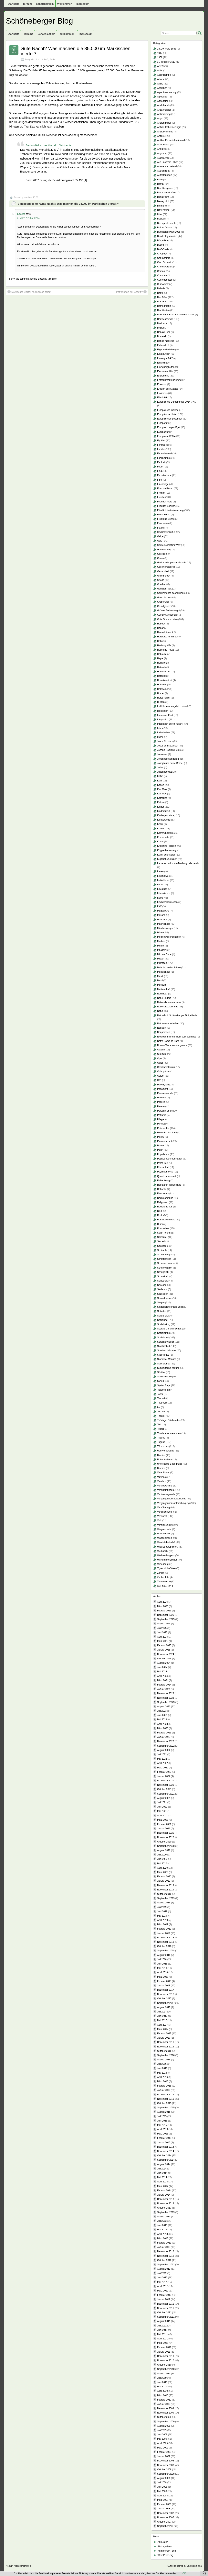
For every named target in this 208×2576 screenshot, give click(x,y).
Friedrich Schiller (166, 506)
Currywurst (163, 284)
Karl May (161, 793)
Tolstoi (160, 1429)
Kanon (160, 785)
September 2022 (166, 1745)
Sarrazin (161, 1241)
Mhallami (162, 950)
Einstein (161, 362)
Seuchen (161, 1285)
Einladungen (163, 354)
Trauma (161, 1437)
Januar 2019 (163, 1933)
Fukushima (163, 523)
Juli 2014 (162, 2168)
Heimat (161, 667)
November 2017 (165, 1994)
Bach (159, 179)
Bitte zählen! (163, 210)
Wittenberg (163, 1564)
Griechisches (164, 597)
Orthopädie (163, 1071)
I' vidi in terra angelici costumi (172, 706)
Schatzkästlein (45, 3)
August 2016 (163, 2059)
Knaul (160, 824)
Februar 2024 (164, 1684)
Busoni (160, 244)
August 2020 (163, 1850)
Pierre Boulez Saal (167, 1132)
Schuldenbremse (166, 1263)
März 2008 (162, 2500)
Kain (159, 780)
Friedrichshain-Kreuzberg (170, 510)
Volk (159, 1520)
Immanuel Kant (165, 715)
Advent (160, 79)
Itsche (160, 737)
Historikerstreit (164, 680)
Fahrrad (161, 444)
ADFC (160, 66)
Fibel (159, 479)
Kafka (160, 776)
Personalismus (165, 1110)
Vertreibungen (164, 1511)
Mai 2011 (162, 2334)
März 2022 (162, 1767)
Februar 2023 (164, 1732)
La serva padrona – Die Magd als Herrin (178, 863)
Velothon (161, 1481)
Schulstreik (163, 1276)
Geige (160, 536)
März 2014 (162, 2186)
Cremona (162, 275)
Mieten (160, 958)
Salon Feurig (164, 1232)
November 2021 (165, 1785)
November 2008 (165, 2465)
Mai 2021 (162, 1811)
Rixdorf (161, 1215)
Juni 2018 (162, 1963)
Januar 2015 (163, 2142)
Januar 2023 (163, 1737)
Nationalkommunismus (169, 1002)
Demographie (164, 306)
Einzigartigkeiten (165, 367)
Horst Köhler (163, 697)
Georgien (162, 554)
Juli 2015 (162, 2116)
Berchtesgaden (165, 188)
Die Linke (162, 323)
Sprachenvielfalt (165, 1341)
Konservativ (163, 837)
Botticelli (161, 218)
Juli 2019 (162, 1907)
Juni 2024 (162, 1667)
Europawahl (163, 432)
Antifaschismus (165, 131)
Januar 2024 (163, 1689)
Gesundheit (163, 571)
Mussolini (162, 984)
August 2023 (163, 1706)
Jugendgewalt (164, 771)
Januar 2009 (163, 2456)
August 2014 (163, 2164)
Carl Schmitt (163, 258)
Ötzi (159, 1080)
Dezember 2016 (165, 2042)
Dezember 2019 (165, 1885)
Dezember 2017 (165, 1989)
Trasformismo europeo (169, 1433)
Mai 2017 (162, 2020)
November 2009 (165, 2412)
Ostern (160, 1075)
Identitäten (162, 711)
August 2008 (163, 2478)
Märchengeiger (165, 928)
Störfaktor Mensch (166, 1359)
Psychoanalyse (165, 1171)
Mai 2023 (162, 1719)
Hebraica (162, 654)
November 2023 (165, 1698)
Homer (160, 693)
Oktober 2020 (164, 1841)
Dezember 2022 (165, 1741)
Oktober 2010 (164, 2364)
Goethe (161, 584)
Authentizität (163, 170)
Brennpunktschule (166, 223)
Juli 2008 (162, 2482)
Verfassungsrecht (166, 1494)
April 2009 (162, 2443)
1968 (159, 57)
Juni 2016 (162, 2068)
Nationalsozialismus (167, 1006)
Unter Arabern (164, 1459)
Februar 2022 (164, 1772)
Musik (160, 976)
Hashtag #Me (164, 645)
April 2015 (162, 2129)
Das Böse (162, 297)
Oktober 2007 (164, 2521)
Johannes (162, 754)
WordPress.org (165, 2555)
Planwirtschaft (164, 1141)
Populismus (163, 1154)
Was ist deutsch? (166, 1542)
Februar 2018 (164, 1981)
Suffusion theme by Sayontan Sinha (184, 2566)
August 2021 (163, 1798)
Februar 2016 (164, 2085)
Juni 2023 (162, 1715)
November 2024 (165, 1654)
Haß (159, 641)
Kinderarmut (163, 811)
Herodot (161, 676)
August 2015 (163, 2112)
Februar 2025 (164, 1645)
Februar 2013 (164, 2242)
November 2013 (165, 2203)
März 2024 (162, 1680)
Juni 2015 (162, 2120)
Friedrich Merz (164, 501)
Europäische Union (167, 414)
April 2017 (162, 2024)
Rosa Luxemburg (166, 1219)
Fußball (161, 527)
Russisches (163, 1228)
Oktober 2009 (164, 2417)
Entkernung (163, 375)
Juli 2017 (162, 2011)
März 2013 (162, 2238)
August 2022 (163, 1750)
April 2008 (162, 2495)
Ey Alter (161, 440)
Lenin (160, 884)
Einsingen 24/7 (165, 358)
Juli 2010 (162, 2378)
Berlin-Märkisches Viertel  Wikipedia (48, 145)
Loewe (21, 213)
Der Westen (163, 310)
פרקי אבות (167, 1586)
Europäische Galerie (168, 410)
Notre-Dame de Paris (168, 1041)
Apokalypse (163, 144)
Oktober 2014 (164, 2155)
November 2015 (165, 2099)
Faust (160, 466)
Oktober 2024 (164, 1658)
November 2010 (165, 2360)
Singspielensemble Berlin (170, 1306)
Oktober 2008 (164, 2469)
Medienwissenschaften (169, 936)
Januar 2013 (163, 2247)
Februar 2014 (164, 2190)
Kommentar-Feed (167, 2550)
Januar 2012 (163, 2299)
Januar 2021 (163, 1828)
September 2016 (166, 2055)
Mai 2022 (162, 1758)
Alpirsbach (162, 96)
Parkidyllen (163, 1084)
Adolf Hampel (164, 74)
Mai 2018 (162, 1968)
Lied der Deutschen (167, 902)
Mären (160, 932)
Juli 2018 (162, 1959)
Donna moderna (165, 341)
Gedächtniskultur (166, 532)
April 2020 (162, 1867)
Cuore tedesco (164, 279)
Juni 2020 (162, 1859)
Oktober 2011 (164, 2312)
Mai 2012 (162, 2282)
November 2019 (165, 1889)
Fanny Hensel (164, 453)
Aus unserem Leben (167, 162)
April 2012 (162, 2286)
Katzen (160, 802)
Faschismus (163, 458)
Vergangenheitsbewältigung (171, 1498)
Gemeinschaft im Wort (168, 545)
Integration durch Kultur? (36, 59)
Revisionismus (164, 1206)
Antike (160, 136)
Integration (162, 719)
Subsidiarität (163, 1363)
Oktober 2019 (164, 1894)
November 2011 (165, 2308)
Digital (160, 327)
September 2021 (166, 1793)
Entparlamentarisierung (169, 380)
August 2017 (163, 2007)
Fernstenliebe (164, 475)
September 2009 (166, 2421)
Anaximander (164, 109)
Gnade (160, 580)
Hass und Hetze (165, 649)
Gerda (160, 558)
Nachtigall (162, 993)
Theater (161, 1416)
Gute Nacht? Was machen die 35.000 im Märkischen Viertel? (75, 51)
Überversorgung (165, 1450)
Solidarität (162, 1315)
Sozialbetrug (163, 1324)
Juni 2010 (162, 2382)
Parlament (162, 1089)
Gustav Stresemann (167, 614)
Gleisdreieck (163, 575)
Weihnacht (162, 1551)
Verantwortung (164, 1485)
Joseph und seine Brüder (170, 763)
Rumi (160, 1224)
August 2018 (163, 1955)
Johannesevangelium (168, 758)
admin (27, 197)
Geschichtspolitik (166, 567)
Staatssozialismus (166, 1350)
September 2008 (166, 2473)
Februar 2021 (164, 1824)
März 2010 (162, 2395)
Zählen (160, 1573)
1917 (159, 53)
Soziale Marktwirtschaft (169, 1328)
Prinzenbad (163, 1167)
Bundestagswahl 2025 (168, 231)
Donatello (162, 336)
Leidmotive (163, 876)
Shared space (164, 1298)
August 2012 (163, 2269)
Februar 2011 (164, 2347)
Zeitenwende (164, 1581)
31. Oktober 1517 (166, 62)
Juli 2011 (162, 2325)
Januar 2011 (163, 2351)
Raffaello (161, 1189)
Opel (159, 1058)
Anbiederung (164, 114)
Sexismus (162, 1289)
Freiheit (161, 492)
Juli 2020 (162, 1854)
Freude (161, 497)
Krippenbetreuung (166, 850)
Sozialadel (162, 1320)
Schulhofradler (164, 1267)
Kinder (52, 59)
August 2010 (163, 2373)
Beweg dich (163, 201)
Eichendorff (163, 345)
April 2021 (162, 1815)
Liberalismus (163, 893)
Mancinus (162, 919)
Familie (161, 449)
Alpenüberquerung (167, 92)
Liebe (160, 897)
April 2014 (162, 2181)
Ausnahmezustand (167, 166)
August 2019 (163, 1902)
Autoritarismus (164, 175)
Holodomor (163, 689)
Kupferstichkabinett (167, 859)
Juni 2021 (162, 1806)
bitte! (159, 214)
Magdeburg (163, 910)
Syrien (160, 1381)
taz (158, 1407)
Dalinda (161, 288)
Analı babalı (163, 105)
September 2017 (166, 2003)
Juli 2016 (162, 2064)
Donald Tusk (163, 332)
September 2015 (166, 2107)
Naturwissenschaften (168, 1023)
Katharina (162, 798)
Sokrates (161, 1311)
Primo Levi (162, 1163)
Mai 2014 (162, 2177)
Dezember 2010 (165, 2356)
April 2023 (162, 1724)
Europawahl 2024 (166, 436)
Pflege (160, 1119)
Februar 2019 (164, 1928)
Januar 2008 (163, 2508)
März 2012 (162, 2290)
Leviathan (162, 889)
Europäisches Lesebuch (169, 418)
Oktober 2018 (164, 1946)
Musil (160, 980)
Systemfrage (163, 1385)
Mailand (161, 915)
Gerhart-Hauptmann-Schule (171, 562)
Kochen (161, 828)
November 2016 (165, 2046)
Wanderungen (164, 1538)
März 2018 (162, 1977)
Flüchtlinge (163, 484)
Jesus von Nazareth (167, 745)
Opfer (160, 1062)
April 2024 (162, 1676)
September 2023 (166, 1702)
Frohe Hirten (163, 514)
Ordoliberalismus (166, 1067)
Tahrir (160, 1394)
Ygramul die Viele (166, 1568)
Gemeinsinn (163, 549)
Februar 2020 (164, 1876)
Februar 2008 (164, 2504)
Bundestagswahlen (167, 236)
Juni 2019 (162, 1911)
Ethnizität (162, 397)
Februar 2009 (164, 2452)
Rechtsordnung (165, 1198)
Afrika (160, 83)
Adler (160, 70)
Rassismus (163, 1193)
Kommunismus (165, 833)
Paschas (161, 1097)
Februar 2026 (164, 1610)
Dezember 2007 (165, 2513)
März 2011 (162, 2343)
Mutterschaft (163, 989)
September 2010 (166, 2369)
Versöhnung (163, 1507)
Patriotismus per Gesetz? (131, 291)
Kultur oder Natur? (166, 854)
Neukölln (161, 1027)
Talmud (161, 1398)
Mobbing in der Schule (169, 967)
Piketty (160, 1137)
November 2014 (165, 2151)
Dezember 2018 (165, 1937)
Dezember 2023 (165, 1693)
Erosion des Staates (167, 388)
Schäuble (162, 1250)
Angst (160, 118)
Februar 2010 (164, 2399)
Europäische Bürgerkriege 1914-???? (176, 401)
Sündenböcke (164, 1376)
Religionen (162, 1202)
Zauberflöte (163, 1577)
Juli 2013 (162, 2221)
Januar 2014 (163, 2194)
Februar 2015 (164, 2138)
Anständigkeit (164, 122)
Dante (160, 293)
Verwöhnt (162, 1516)
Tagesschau (163, 1389)
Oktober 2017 (164, 1998)
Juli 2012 (162, 2273)
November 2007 (165, 2517)
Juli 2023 (162, 1710)
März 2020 (162, 1872)
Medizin (161, 941)
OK (184, 2573)
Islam (160, 728)
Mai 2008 (162, 2491)
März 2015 (162, 2133)
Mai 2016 (162, 2072)
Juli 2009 (162, 2430)
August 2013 (163, 2216)
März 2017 (162, 2029)
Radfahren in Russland (169, 1184)
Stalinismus (163, 1354)
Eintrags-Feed (165, 2546)
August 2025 (163, 1623)
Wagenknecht (164, 1529)
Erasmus (161, 384)
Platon (160, 1145)
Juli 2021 (162, 1802)
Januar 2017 (163, 2037)
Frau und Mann (165, 488)
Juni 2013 (162, 2225)
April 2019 (162, 1920)
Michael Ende (164, 954)
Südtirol (161, 1372)
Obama (161, 1049)
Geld (159, 540)
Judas (160, 767)
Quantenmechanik (166, 1176)
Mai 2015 (162, 2125)
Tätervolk (162, 1402)
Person (161, 1106)
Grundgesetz (164, 606)
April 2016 (162, 2077)
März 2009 (162, 2447)
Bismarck (162, 205)
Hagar (160, 628)
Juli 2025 (162, 1628)
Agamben (162, 88)
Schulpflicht (163, 1272)
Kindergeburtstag (166, 815)
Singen (160, 1302)
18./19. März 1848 (166, 48)
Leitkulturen (163, 880)
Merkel (160, 945)
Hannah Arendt (165, 632)
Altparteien (162, 101)
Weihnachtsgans (166, 1555)
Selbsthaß (162, 1280)
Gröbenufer (163, 601)
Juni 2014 (162, 2173)
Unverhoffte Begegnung (169, 1463)
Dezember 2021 (165, 1780)
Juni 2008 (162, 2486)
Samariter (162, 1237)
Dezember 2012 (165, 2251)
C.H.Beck (162, 253)
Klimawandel (164, 819)
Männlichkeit (163, 924)
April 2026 (162, 1601)
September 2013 (166, 2212)
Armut (160, 149)
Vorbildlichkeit (164, 1525)
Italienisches (163, 732)
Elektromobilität (165, 371)
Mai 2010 (162, 2386)
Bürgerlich (162, 240)
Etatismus (162, 393)
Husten (161, 702)
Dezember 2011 (165, 2303)
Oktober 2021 (164, 1789)
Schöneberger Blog (39, 21)
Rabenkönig (163, 1180)
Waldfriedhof (163, 1533)
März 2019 (162, 1924)
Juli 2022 (162, 1754)
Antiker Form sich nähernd (171, 140)
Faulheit (161, 462)
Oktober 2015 (164, 2103)
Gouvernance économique (171, 593)
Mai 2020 (162, 1863)
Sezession (162, 1294)
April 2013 (162, 2234)
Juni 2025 (162, 1632)
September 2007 (166, 2526)
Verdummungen (165, 1490)
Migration (162, 963)
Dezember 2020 (165, 1832)
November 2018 (165, 1942)
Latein (160, 871)
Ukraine (161, 1455)
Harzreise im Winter (167, 636)
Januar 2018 (163, 1985)
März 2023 (162, 1728)
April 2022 (162, 1763)
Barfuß (160, 184)
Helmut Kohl (163, 671)
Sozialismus (163, 1333)
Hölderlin (161, 684)
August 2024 (163, 1663)
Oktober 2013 (164, 2207)
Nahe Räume (164, 998)
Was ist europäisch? (167, 1546)
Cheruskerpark (165, 266)
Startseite (13, 3)
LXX (159, 906)
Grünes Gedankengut (168, 610)
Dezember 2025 (165, 1615)
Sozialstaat (163, 1337)
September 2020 (166, 1846)
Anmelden (163, 2542)
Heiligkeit (162, 662)
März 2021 (162, 1820)
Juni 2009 (162, 2434)
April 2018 (162, 1972)
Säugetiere (163, 1246)
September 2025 (166, 1619)
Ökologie (161, 1054)
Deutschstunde (165, 319)
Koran (160, 841)
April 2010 (162, 2391)
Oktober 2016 (164, 2051)
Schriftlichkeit (164, 1259)
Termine (27, 3)
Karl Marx (162, 789)
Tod (159, 1424)
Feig (159, 471)
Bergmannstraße (166, 192)
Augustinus (163, 157)
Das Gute (162, 301)
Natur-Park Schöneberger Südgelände (177, 1015)
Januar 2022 (163, 1776)
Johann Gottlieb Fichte (169, 750)
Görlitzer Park (164, 588)
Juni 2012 (162, 2277)
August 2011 (163, 2321)
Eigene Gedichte (166, 349)
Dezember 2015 (165, 2094)
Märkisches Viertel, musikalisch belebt (29, 291)
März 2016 (162, 2081)
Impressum (82, 3)
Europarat (162, 423)
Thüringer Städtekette (168, 1420)
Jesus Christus (165, 741)
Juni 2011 (162, 2330)
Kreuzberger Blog (22, 2566)
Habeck (161, 623)
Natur (160, 1011)
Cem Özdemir (164, 262)
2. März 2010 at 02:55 (28, 218)
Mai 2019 (162, 1915)
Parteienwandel (165, 1093)
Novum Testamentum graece (172, 1045)
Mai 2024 (162, 1671)
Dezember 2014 (165, 2146)
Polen (160, 1149)
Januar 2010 (163, 2404)
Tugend (161, 1442)
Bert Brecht (163, 197)
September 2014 (166, 2159)
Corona (161, 271)
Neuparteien (163, 1032)
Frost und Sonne (166, 519)
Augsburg (162, 153)
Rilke (159, 1211)
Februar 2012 (164, 2295)
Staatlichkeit (163, 1346)
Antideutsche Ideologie (169, 127)
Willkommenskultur (167, 1559)
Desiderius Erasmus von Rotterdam (175, 314)
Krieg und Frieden (166, 846)
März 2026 (162, 1606)
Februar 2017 (164, 2033)
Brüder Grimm (164, 227)
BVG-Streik (163, 249)
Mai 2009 (162, 2438)
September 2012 (166, 2264)
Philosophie (163, 1128)
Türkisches (163, 1446)
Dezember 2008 (165, 2460)
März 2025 (162, 1641)
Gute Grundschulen (167, 619)
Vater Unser (163, 1472)
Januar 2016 (163, 2090)
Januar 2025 (163, 1649)
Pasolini (161, 1102)
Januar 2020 (163, 1880)
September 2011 (166, 2316)
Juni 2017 (162, 2016)
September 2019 (166, 1898)
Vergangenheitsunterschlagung (173, 1503)
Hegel (160, 658)
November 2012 (165, 2256)
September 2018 (166, 1950)
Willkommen (64, 3)
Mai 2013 (162, 2229)
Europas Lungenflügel (168, 427)
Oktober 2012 (164, 2260)
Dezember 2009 (165, 2408)
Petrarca (161, 1115)
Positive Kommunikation (169, 1158)
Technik (161, 1411)
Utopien (161, 1468)
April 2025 (162, 1636)
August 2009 (163, 2426)
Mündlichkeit (163, 971)
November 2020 (165, 1837)
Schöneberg (163, 1254)
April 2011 (162, 2338)
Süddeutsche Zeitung (168, 1368)
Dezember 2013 (165, 2199)
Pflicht (160, 1123)
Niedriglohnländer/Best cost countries (176, 1036)
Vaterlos (161, 1477)
